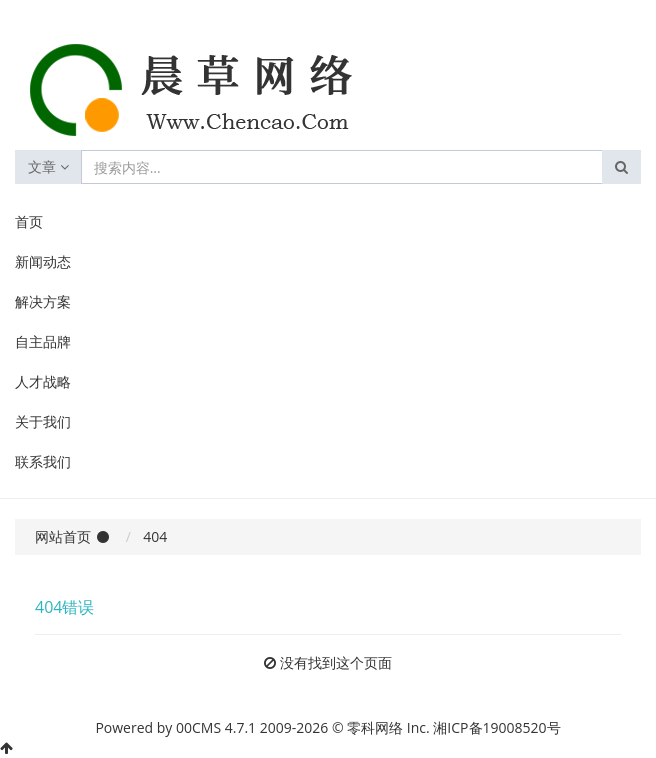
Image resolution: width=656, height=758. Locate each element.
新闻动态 (43, 261)
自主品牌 (43, 341)
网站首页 (63, 536)
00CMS (198, 727)
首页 (29, 221)
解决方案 (43, 301)
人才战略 (43, 381)
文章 (48, 166)
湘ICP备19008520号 (496, 727)
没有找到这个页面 (336, 662)
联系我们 (43, 461)
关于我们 (43, 421)
